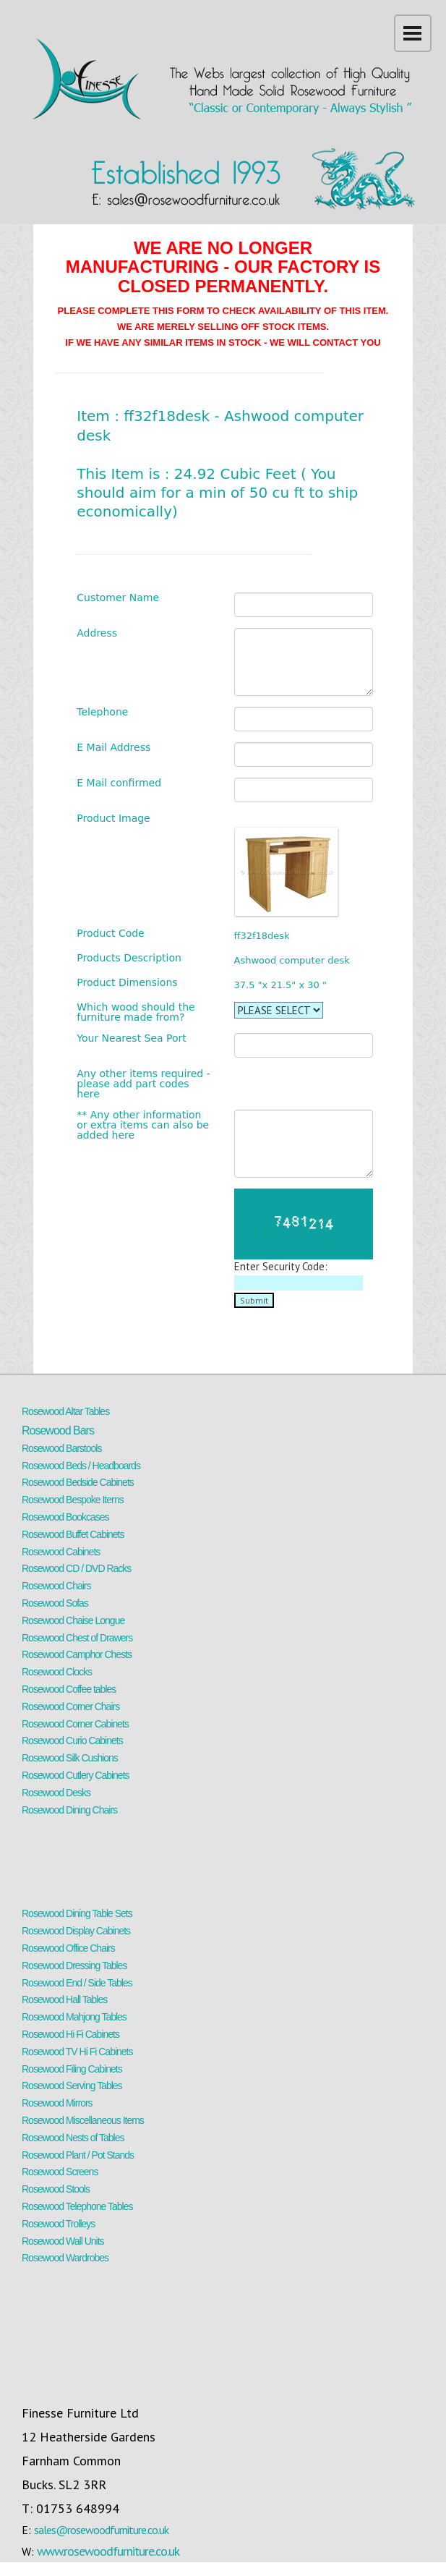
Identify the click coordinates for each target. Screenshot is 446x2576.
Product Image (113, 818)
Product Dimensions (127, 982)
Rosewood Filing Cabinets (72, 2069)
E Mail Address (113, 747)
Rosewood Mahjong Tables (74, 2017)
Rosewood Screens (60, 2171)
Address (97, 633)
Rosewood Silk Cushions (70, 1758)
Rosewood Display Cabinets (76, 1931)
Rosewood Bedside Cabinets (78, 1482)
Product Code (110, 933)
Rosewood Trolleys (58, 2223)
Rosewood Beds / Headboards (81, 1465)
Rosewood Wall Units (63, 2241)
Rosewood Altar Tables (65, 1411)
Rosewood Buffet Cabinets (73, 1534)
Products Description (129, 958)
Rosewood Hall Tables (64, 1999)
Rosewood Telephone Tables (77, 2206)
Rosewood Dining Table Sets (77, 1913)
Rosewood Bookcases (65, 1517)
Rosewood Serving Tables (72, 2085)
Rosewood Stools (56, 2189)
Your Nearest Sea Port (131, 1038)
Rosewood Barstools (61, 1448)
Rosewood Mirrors (57, 2103)
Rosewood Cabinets (61, 1551)
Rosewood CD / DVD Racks (76, 1568)
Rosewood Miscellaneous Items (83, 2120)
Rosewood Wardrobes (65, 2257)
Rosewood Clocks (57, 1672)
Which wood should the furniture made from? (135, 1012)
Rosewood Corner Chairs (70, 1706)
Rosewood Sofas (55, 1603)
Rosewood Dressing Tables (74, 1965)
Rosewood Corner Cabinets (75, 1724)
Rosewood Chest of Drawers (77, 1638)
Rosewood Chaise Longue (73, 1620)
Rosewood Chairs (56, 1585)
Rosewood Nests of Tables (73, 2137)
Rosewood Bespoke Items (73, 1499)
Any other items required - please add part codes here (143, 1083)
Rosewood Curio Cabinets (72, 1740)
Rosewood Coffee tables (69, 1689)
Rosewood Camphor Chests (77, 1654)
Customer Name (118, 597)
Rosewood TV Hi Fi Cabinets (77, 2051)
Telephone (102, 712)
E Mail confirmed (119, 783)
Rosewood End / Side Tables (77, 1983)
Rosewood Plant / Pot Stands (78, 2155)
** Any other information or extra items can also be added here (143, 1125)
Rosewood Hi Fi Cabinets (70, 2034)
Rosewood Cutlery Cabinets (75, 1775)
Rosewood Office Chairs (68, 1948)
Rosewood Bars (58, 1430)
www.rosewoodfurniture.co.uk (108, 2551)
